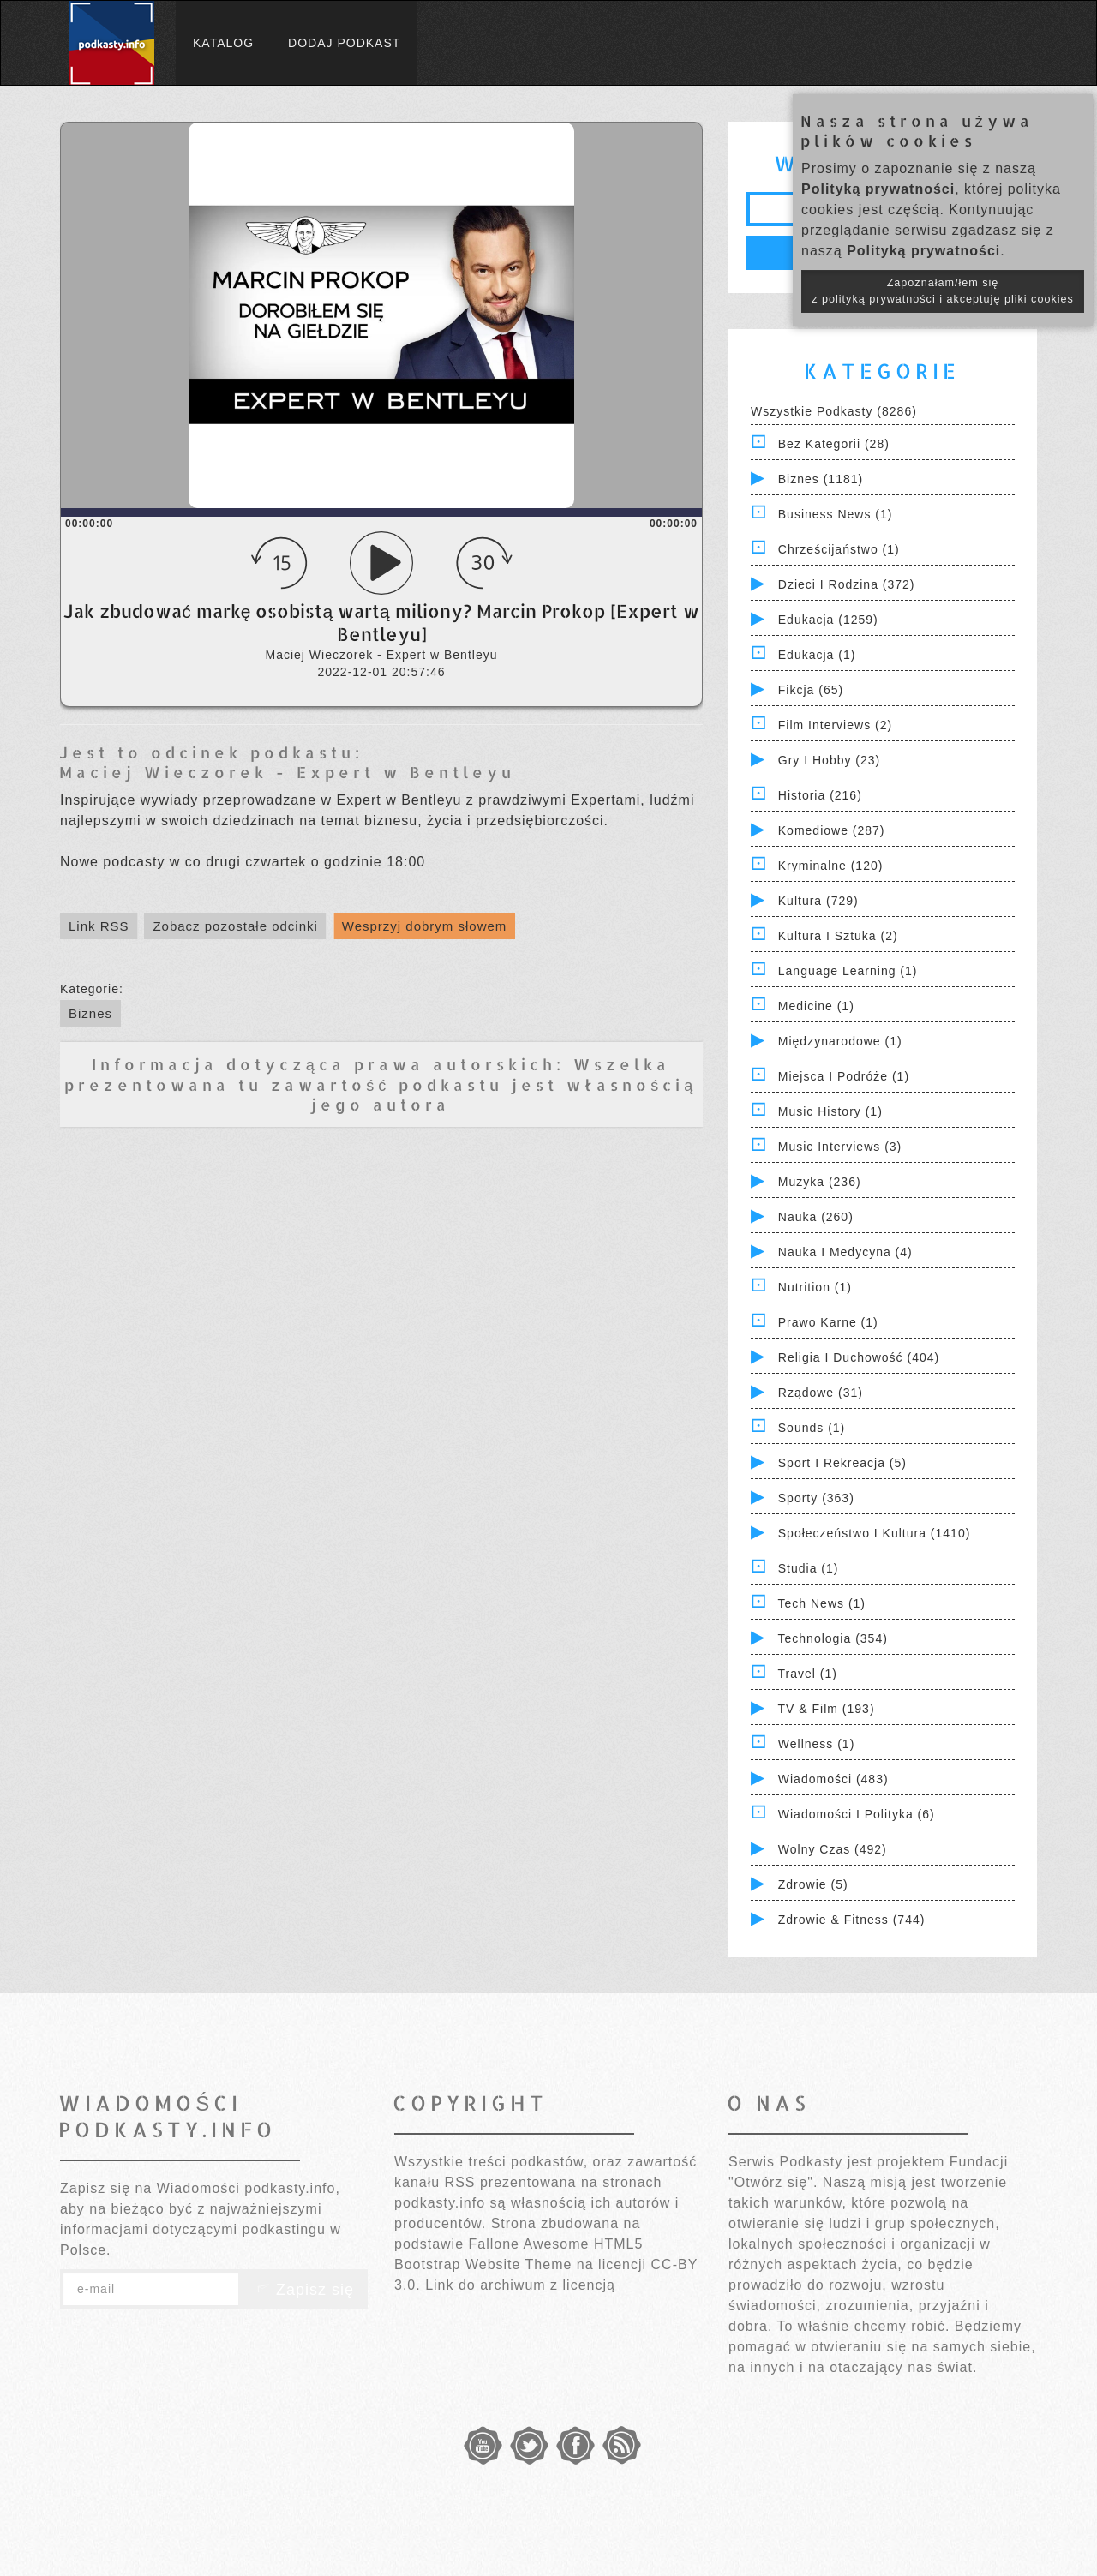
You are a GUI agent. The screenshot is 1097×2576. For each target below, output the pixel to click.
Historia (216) (820, 795)
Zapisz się (303, 2289)
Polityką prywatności (878, 189)
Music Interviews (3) (840, 1146)
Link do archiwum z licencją (520, 2285)
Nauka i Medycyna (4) (845, 1252)
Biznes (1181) (820, 479)
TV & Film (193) (826, 1709)
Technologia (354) (833, 1638)
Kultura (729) (818, 901)
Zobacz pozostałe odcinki (235, 926)
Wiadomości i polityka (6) (856, 1814)
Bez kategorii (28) (834, 444)
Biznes (90, 1013)
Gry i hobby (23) (829, 760)
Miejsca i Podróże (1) (843, 1076)
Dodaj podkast (344, 43)
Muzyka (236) (819, 1182)
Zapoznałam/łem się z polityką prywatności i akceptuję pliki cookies (943, 291)
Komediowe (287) (831, 830)
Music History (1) (830, 1111)
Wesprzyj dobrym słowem (424, 926)
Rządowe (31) (820, 1392)
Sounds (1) (811, 1428)
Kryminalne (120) (831, 865)
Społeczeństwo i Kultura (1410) (874, 1533)
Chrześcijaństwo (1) (839, 549)
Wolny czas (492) (832, 1849)
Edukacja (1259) (828, 619)
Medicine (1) (816, 1006)
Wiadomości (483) (833, 1779)
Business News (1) (835, 514)
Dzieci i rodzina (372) (846, 584)
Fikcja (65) (810, 690)
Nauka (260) (816, 1217)
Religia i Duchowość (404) (858, 1357)
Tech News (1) (822, 1603)
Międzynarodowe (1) (840, 1041)
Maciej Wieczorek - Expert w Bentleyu (287, 772)
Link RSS (99, 926)
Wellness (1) (816, 1744)
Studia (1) (808, 1568)
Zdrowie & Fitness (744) (852, 1919)
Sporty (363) (816, 1498)
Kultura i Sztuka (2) (838, 936)
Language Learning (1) (848, 971)
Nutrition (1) (815, 1287)
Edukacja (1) (817, 655)
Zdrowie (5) (813, 1884)
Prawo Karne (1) (828, 1322)
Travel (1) (807, 1673)
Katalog (223, 43)
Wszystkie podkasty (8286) (834, 411)
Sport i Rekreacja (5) (842, 1463)
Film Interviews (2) (835, 725)
